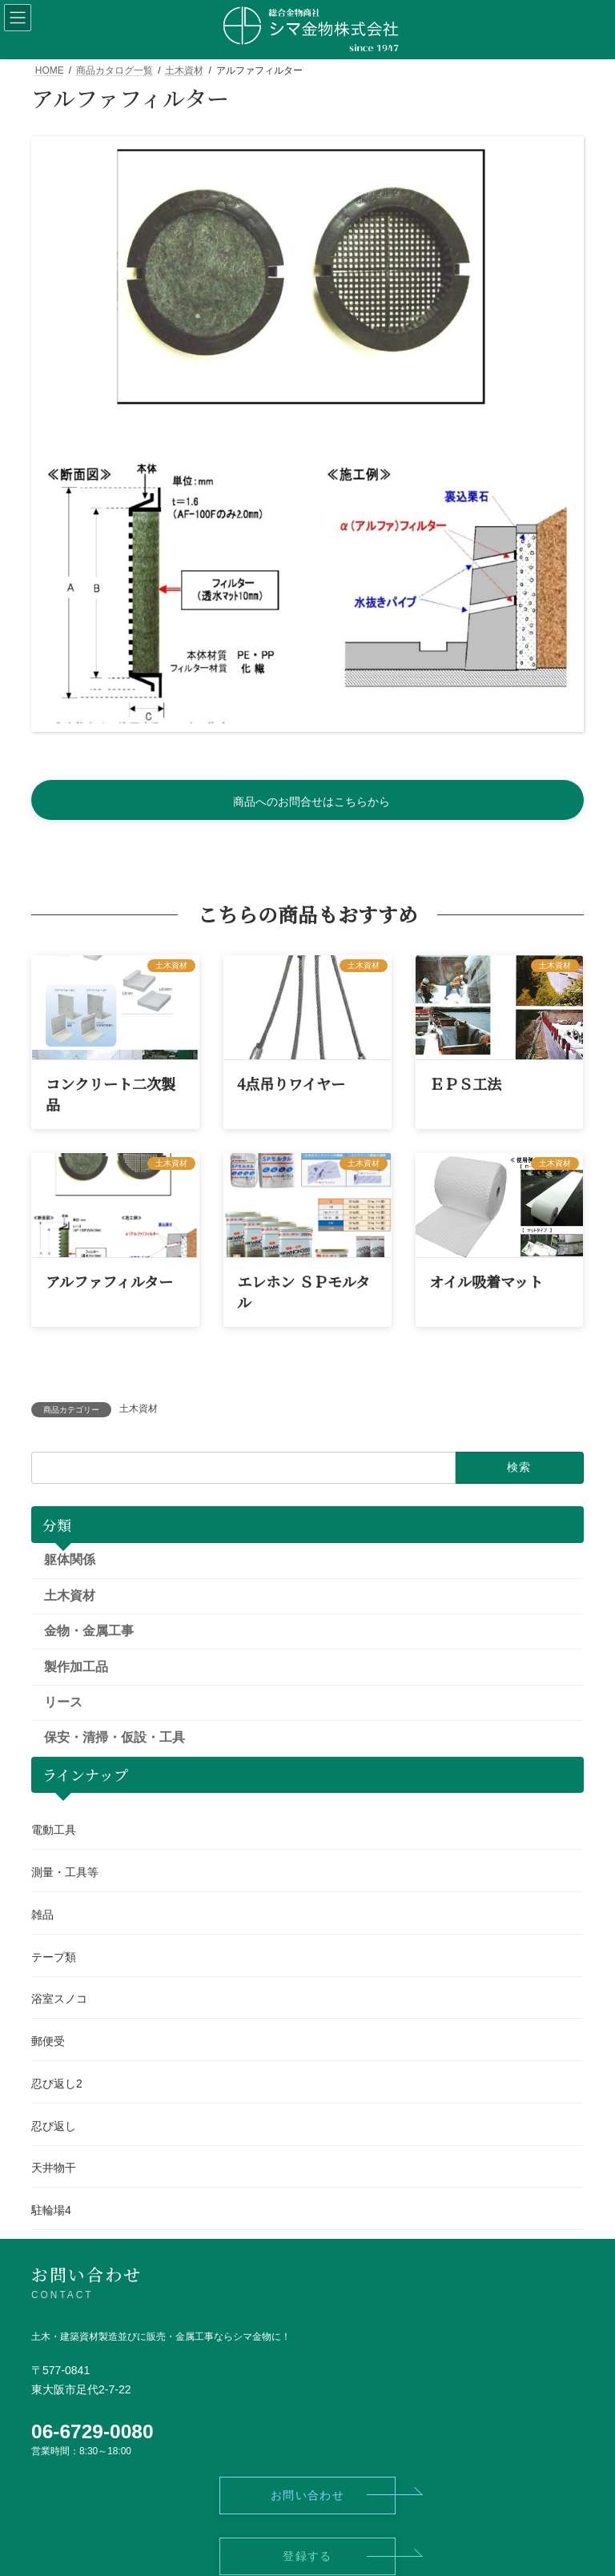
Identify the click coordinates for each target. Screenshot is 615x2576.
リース (63, 1702)
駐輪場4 (51, 2210)
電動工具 (53, 1829)
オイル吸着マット (486, 1281)
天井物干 (53, 2167)
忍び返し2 (56, 2083)
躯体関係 (69, 1559)
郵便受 (48, 2041)
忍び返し (53, 2125)
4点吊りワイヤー (291, 1083)
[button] (307, 800)
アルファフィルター (109, 1281)
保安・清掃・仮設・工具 (114, 1737)
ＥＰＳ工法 (465, 1083)
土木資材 (138, 1408)
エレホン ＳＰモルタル (303, 1291)
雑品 (42, 1913)
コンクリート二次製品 (110, 1093)
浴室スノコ (59, 1998)
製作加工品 (76, 1666)
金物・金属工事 (89, 1631)
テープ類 (53, 1956)
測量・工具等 (64, 1872)
